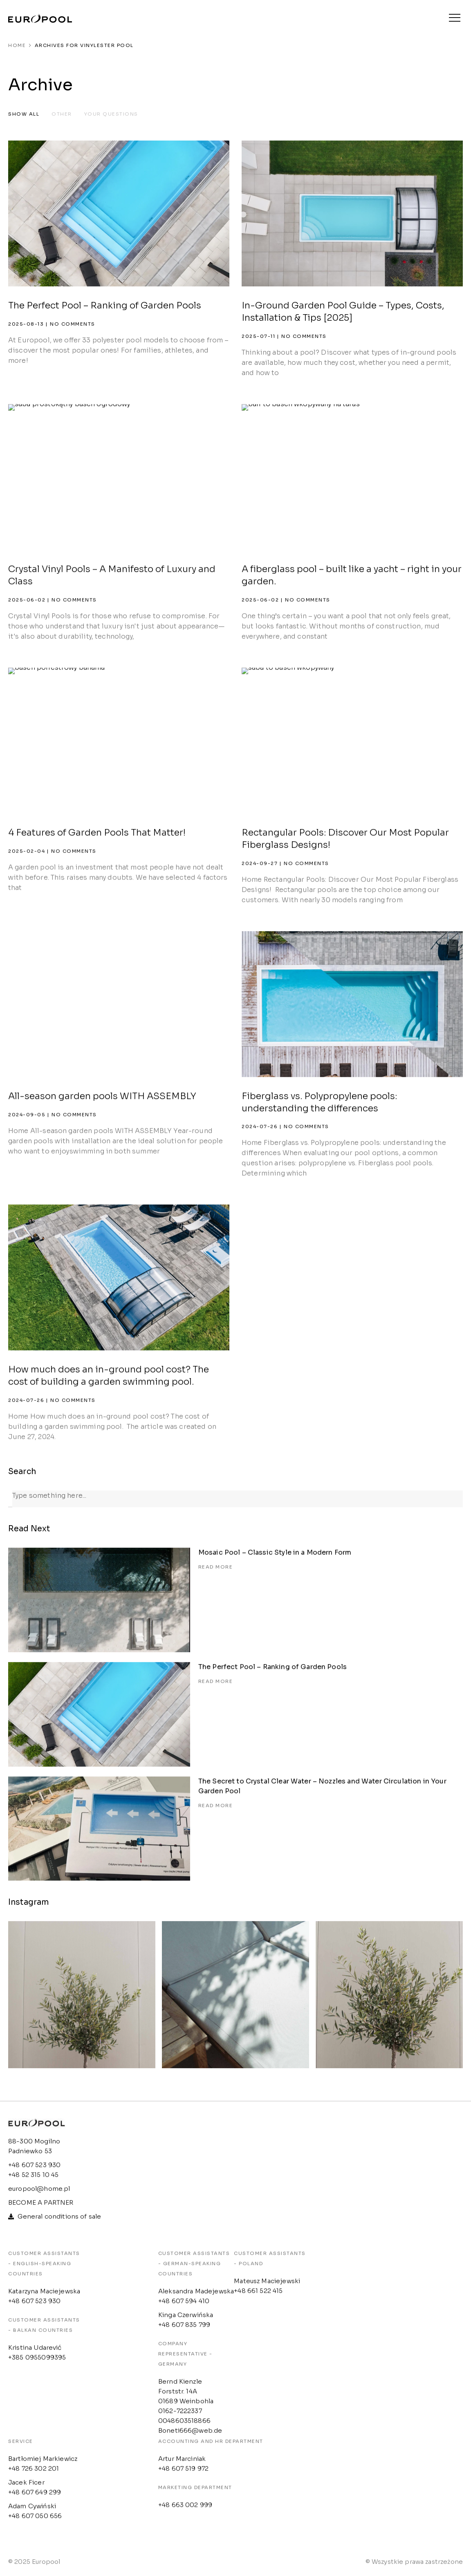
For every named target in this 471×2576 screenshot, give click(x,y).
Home (17, 45)
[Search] (10, 1498)
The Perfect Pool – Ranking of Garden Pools (104, 305)
